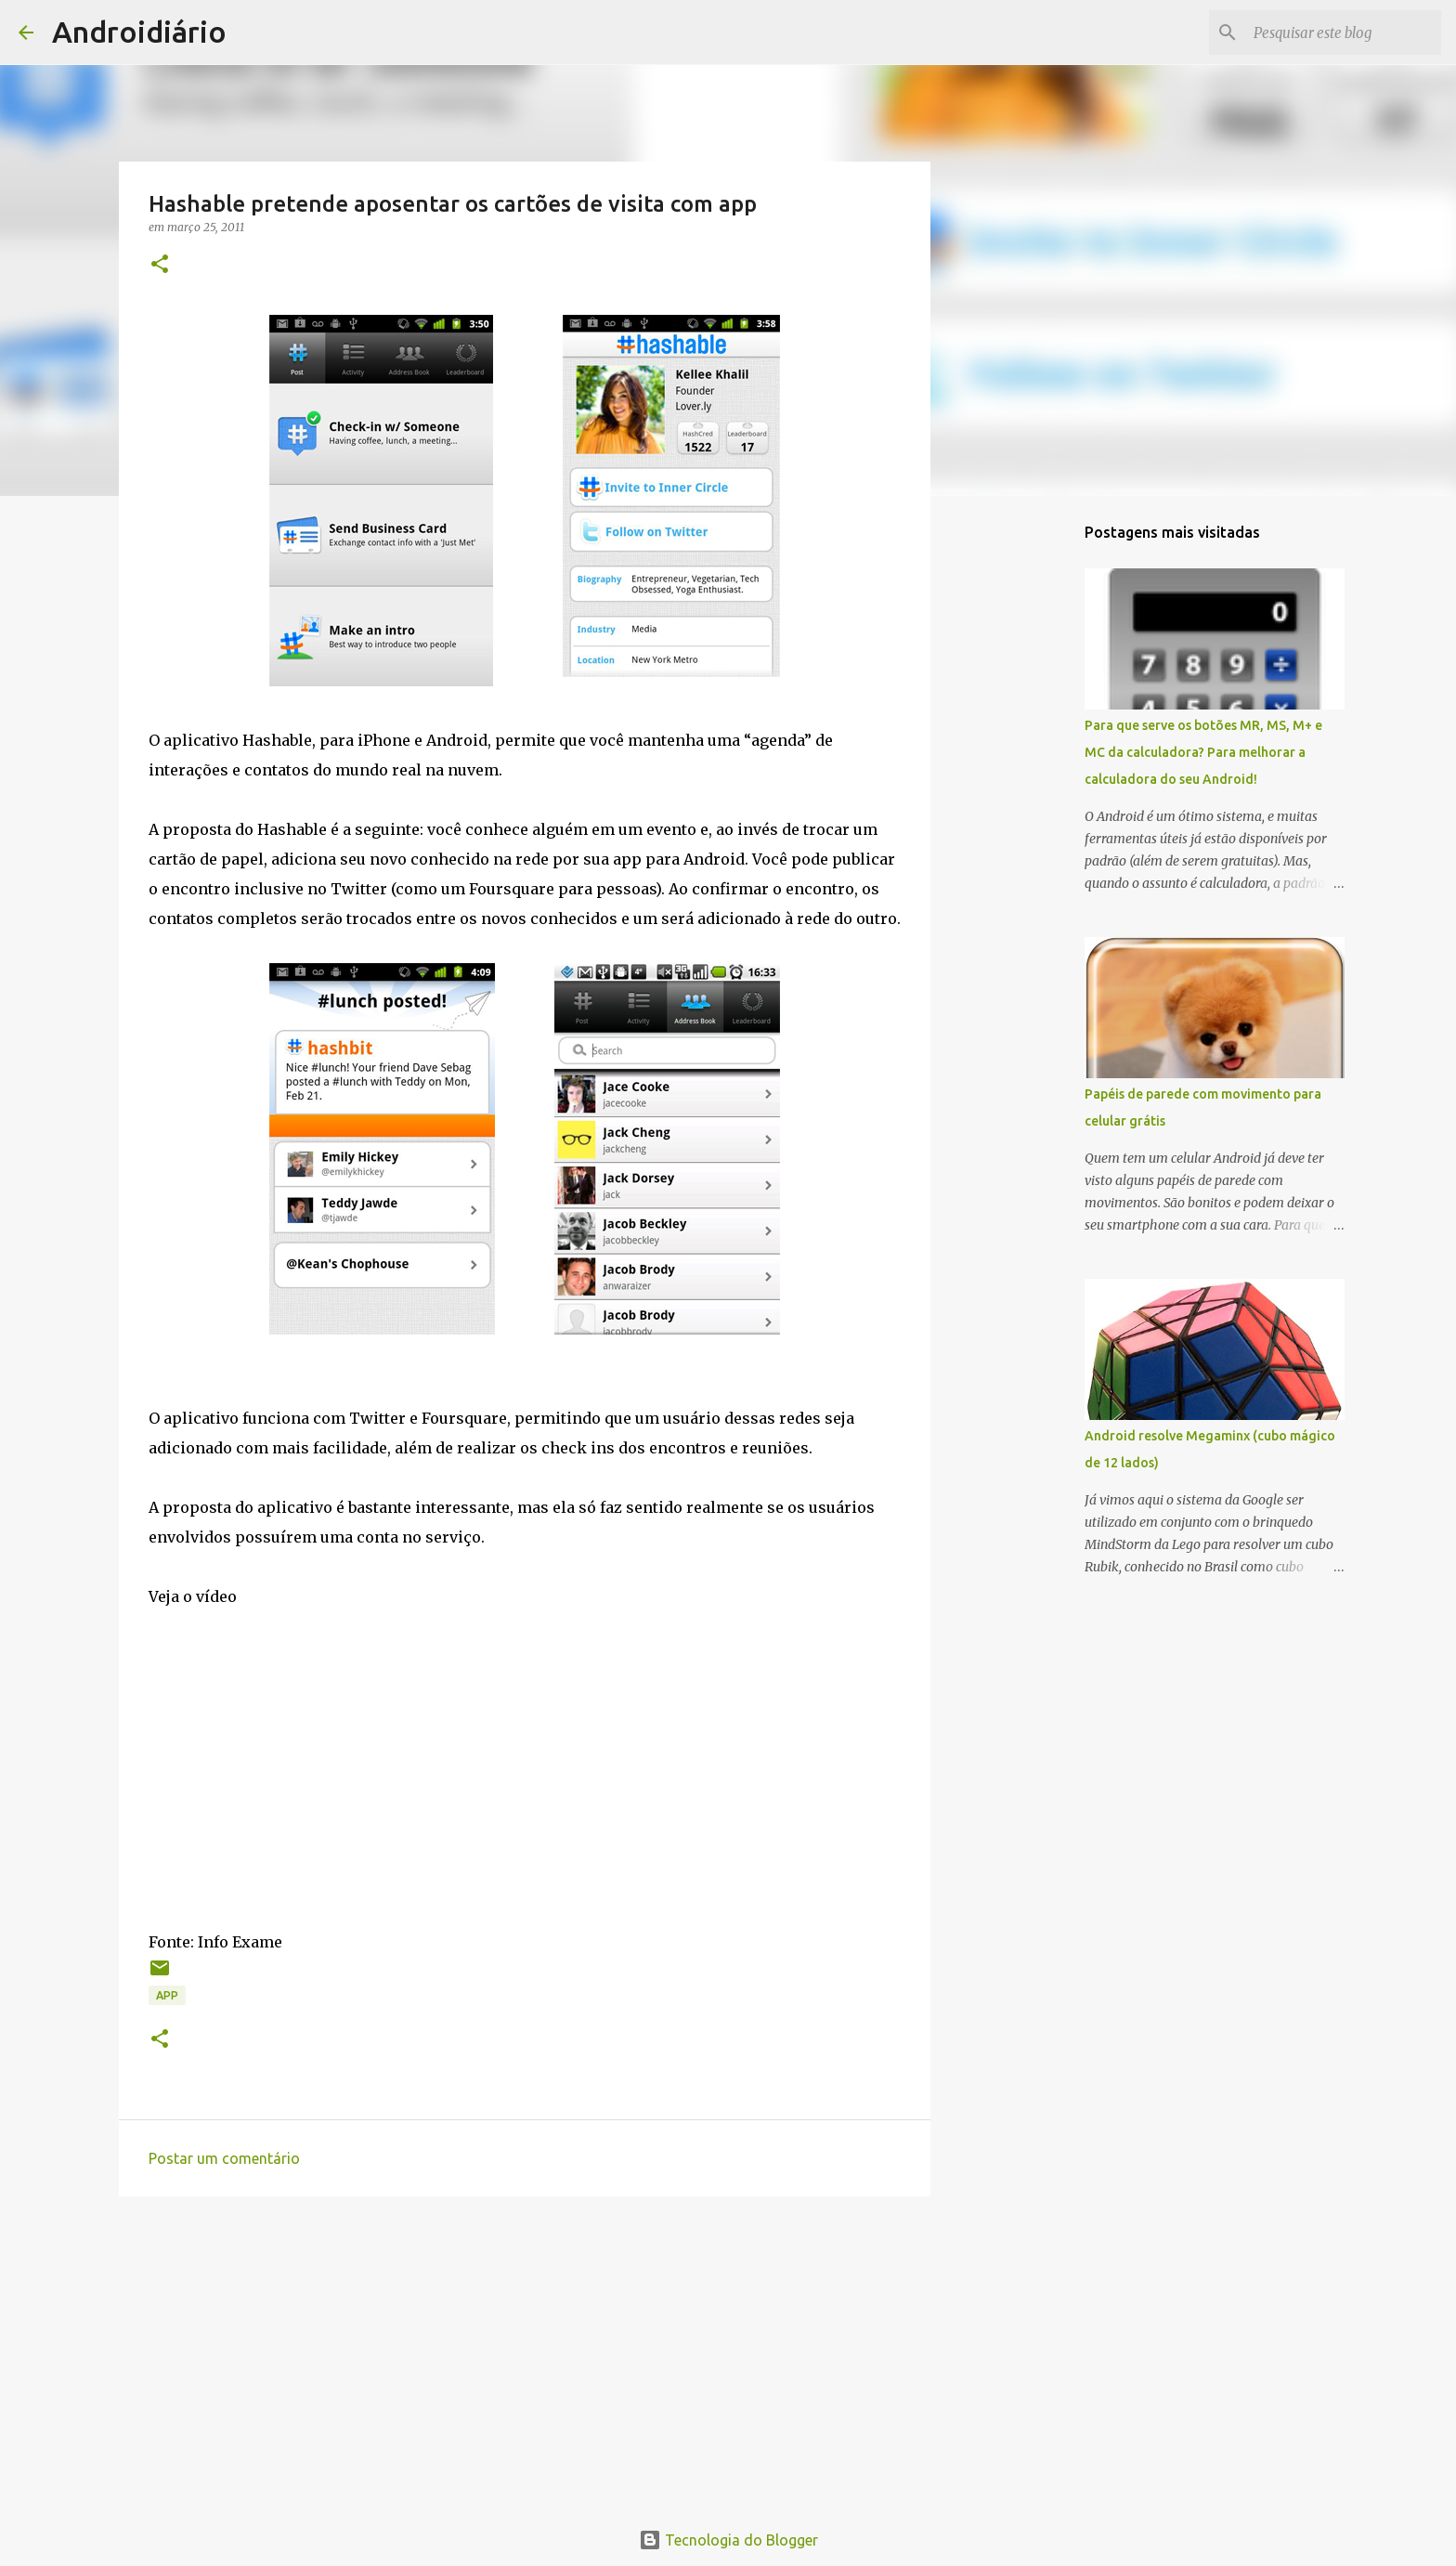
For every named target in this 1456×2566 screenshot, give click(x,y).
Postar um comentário (224, 2158)
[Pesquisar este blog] (1343, 32)
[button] (160, 265)
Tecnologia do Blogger (728, 2540)
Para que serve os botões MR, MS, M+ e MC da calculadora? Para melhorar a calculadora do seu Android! (1203, 752)
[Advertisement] (524, 2354)
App (167, 1995)
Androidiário (139, 31)
